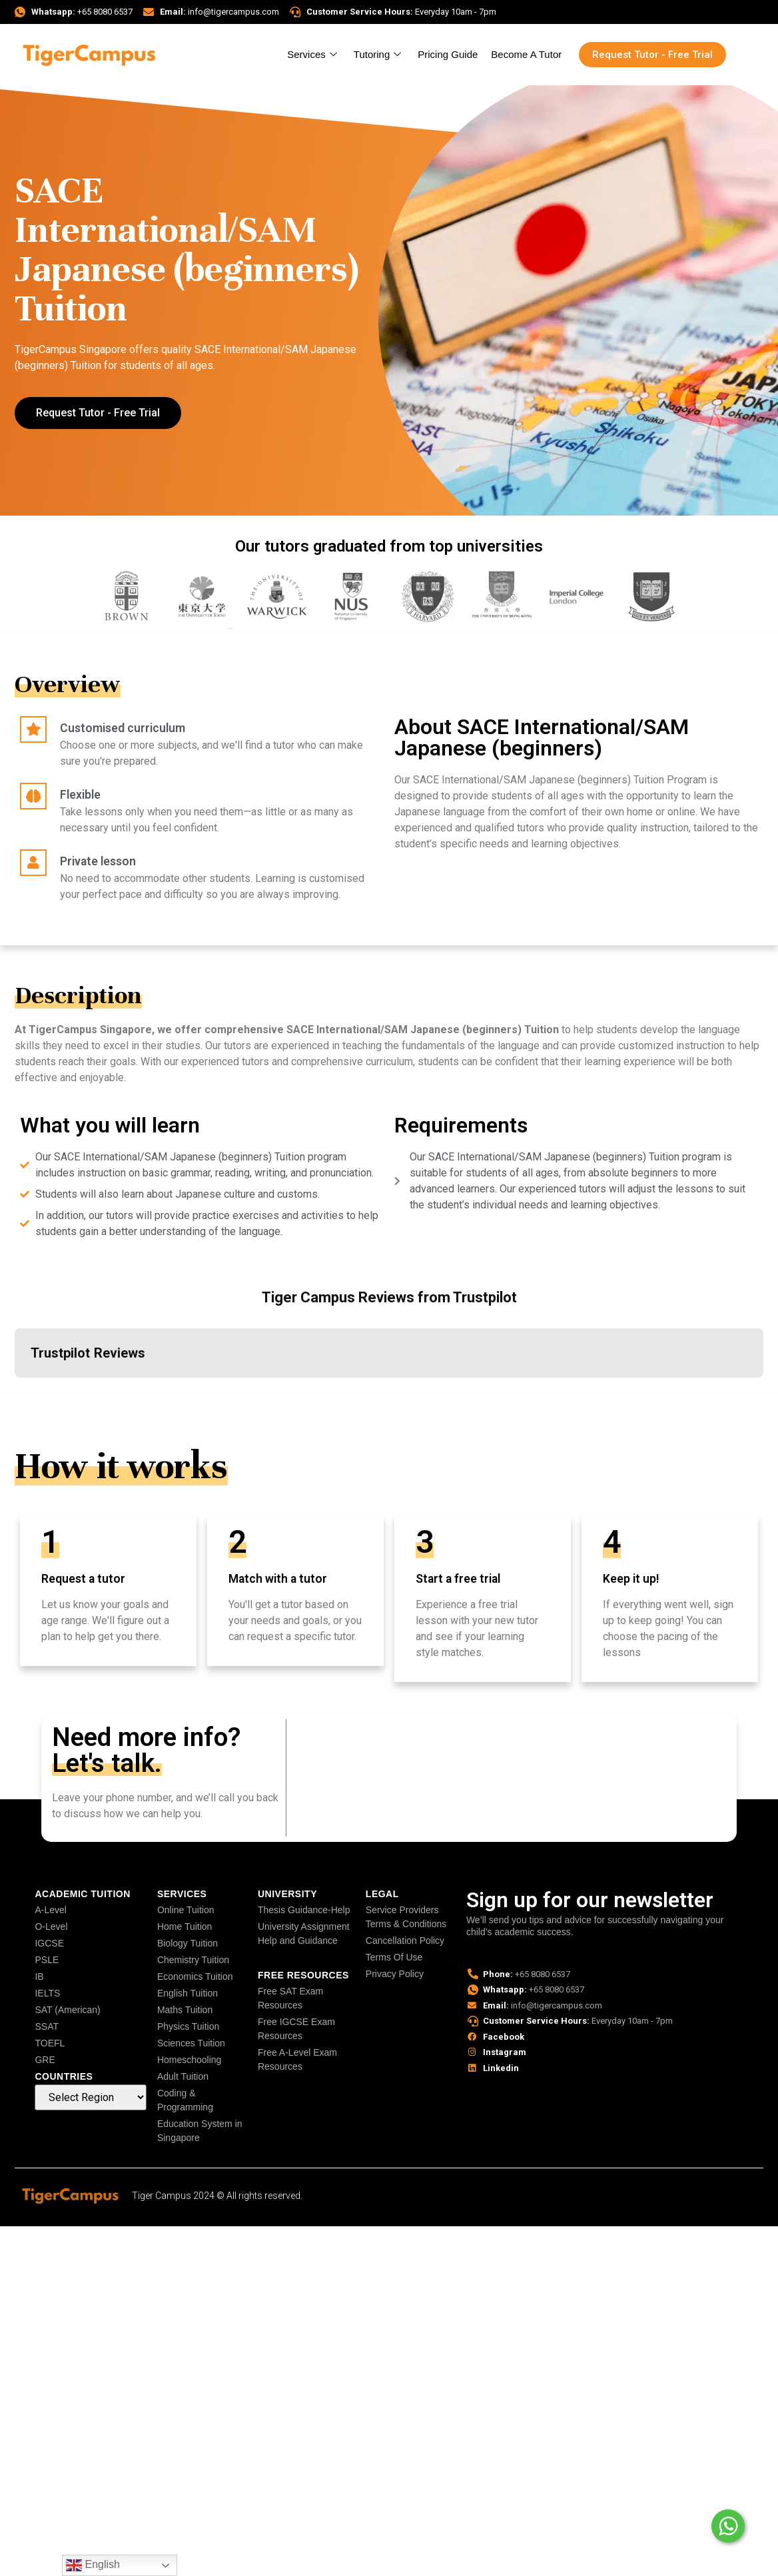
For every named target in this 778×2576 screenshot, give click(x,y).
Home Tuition (184, 1926)
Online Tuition (185, 1910)
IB (39, 1976)
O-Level (51, 1926)
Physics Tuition (188, 2026)
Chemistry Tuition (193, 1959)
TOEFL (50, 2043)
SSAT (47, 2026)
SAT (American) (67, 2009)
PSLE (47, 1959)
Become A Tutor (526, 54)
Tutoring (379, 54)
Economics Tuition (195, 1976)
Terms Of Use (394, 1957)
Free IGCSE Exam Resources (296, 2028)
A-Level (50, 1910)
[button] (14, 1391)
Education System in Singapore (199, 2130)
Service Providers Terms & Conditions (406, 1917)
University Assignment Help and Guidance (304, 1933)
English (93, 2565)
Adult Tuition (182, 2076)
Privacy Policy (395, 1973)
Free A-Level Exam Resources (297, 2059)
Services (313, 54)
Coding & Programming (185, 2100)
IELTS (47, 1993)
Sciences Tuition (191, 2043)
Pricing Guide (448, 54)
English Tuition (187, 1993)
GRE (45, 2059)
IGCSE (49, 1943)
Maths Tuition (184, 2009)
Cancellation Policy (405, 1940)
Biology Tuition (187, 1943)
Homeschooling (189, 2059)
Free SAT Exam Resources (290, 1998)
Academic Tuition (82, 1894)
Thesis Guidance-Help (304, 1910)
